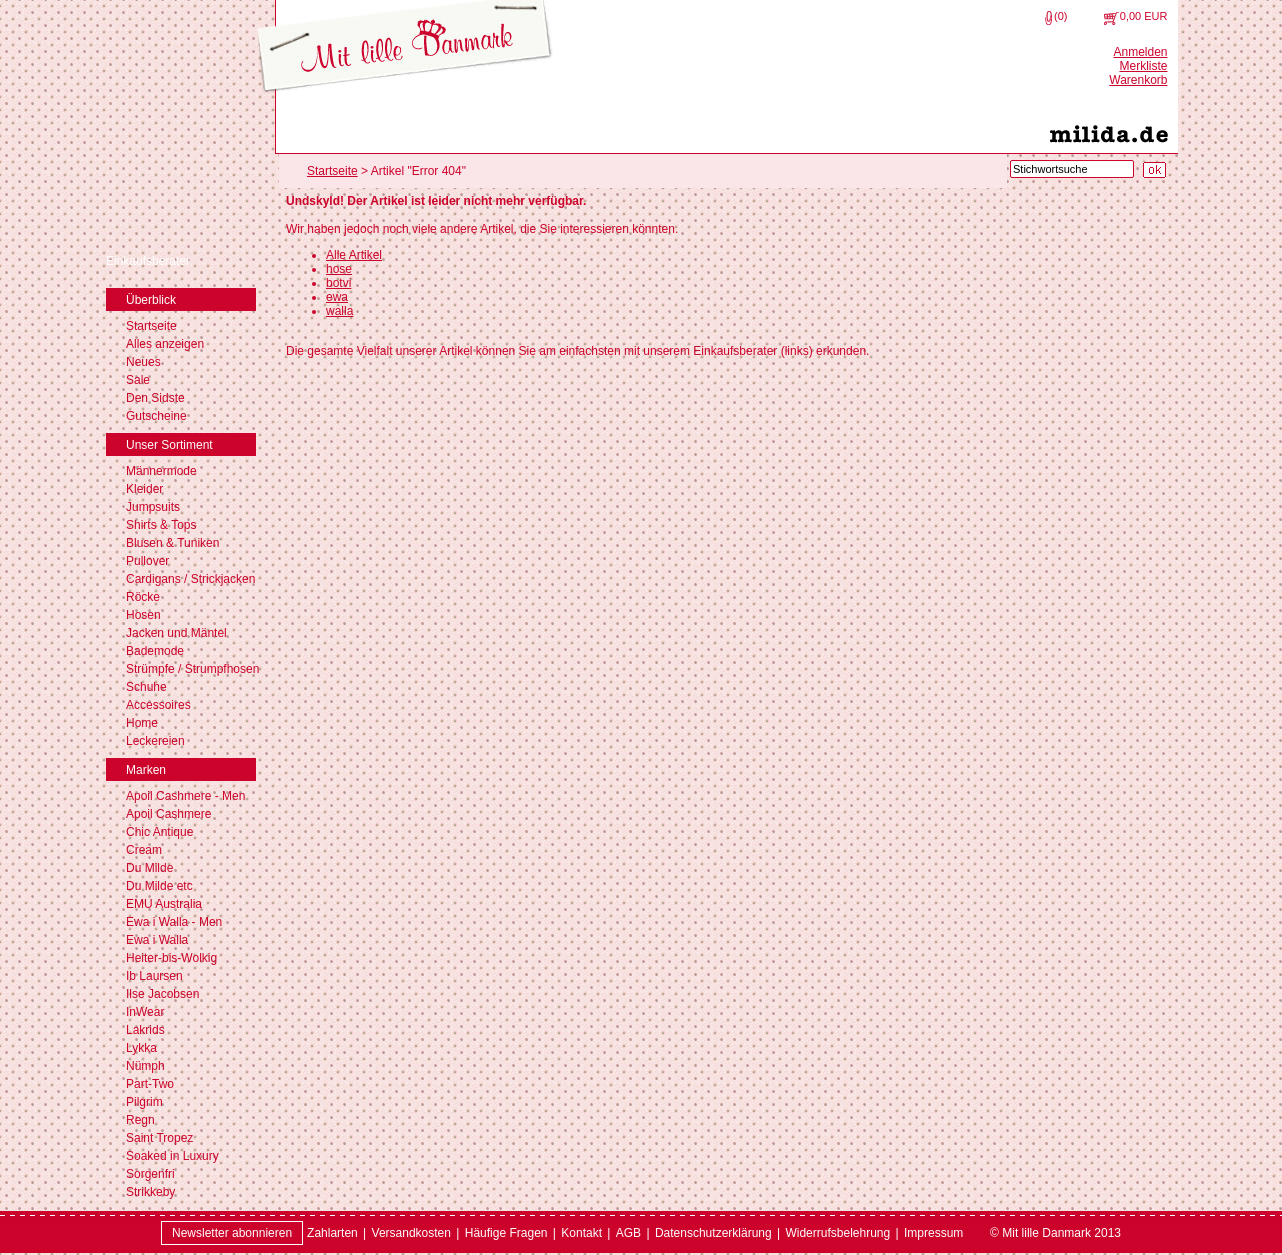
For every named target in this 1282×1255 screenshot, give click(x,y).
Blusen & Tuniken (172, 543)
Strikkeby (150, 1192)
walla (339, 311)
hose (339, 269)
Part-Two (150, 1084)
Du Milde (149, 868)
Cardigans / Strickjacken (190, 579)
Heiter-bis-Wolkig (171, 958)
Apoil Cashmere (168, 814)
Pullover (147, 561)
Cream (144, 850)
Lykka (141, 1048)
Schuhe (146, 687)
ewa (337, 297)
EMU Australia (164, 904)
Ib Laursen (154, 976)
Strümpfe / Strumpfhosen (192, 669)
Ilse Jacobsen (162, 994)
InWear (145, 1012)
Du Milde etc (159, 886)
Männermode (161, 471)
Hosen (143, 615)
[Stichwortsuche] (1072, 169)
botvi (338, 283)
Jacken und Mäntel (176, 633)
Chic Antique (159, 832)
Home (142, 723)
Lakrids (145, 1030)
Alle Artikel (354, 255)
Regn (140, 1120)
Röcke (143, 597)
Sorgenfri (150, 1174)
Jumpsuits (153, 507)
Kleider (144, 489)
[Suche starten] (1154, 170)
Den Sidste (155, 398)
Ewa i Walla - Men (174, 922)
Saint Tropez (159, 1138)
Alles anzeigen (165, 344)
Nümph (145, 1066)
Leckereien (155, 741)
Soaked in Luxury (172, 1156)
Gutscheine (156, 416)
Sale (138, 380)
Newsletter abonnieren (232, 1233)
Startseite (151, 326)
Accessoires (158, 705)
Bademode (155, 651)
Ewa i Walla (157, 940)
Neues (143, 362)
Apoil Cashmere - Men (185, 796)
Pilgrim (144, 1102)
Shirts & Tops (161, 525)
